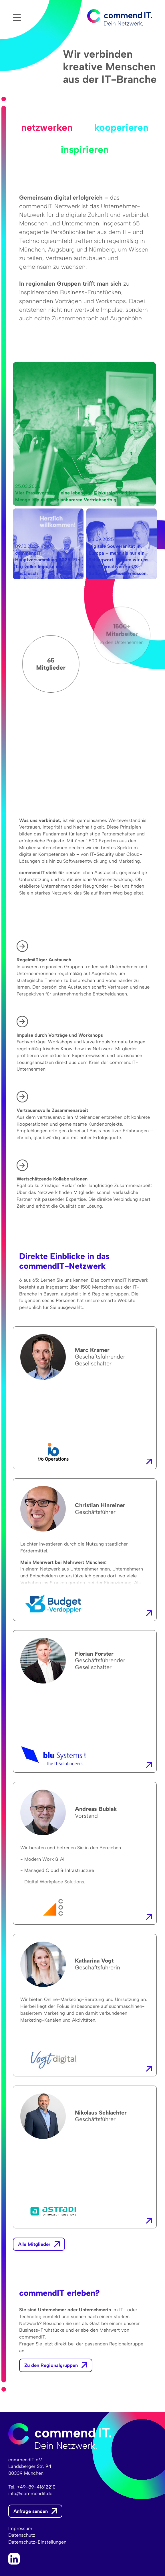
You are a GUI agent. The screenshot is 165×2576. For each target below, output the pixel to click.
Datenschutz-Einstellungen (37, 2542)
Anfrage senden (30, 2511)
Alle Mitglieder (34, 2244)
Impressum (20, 2528)
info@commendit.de (30, 2493)
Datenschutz (21, 2535)
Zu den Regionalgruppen (51, 2365)
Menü (17, 17)
